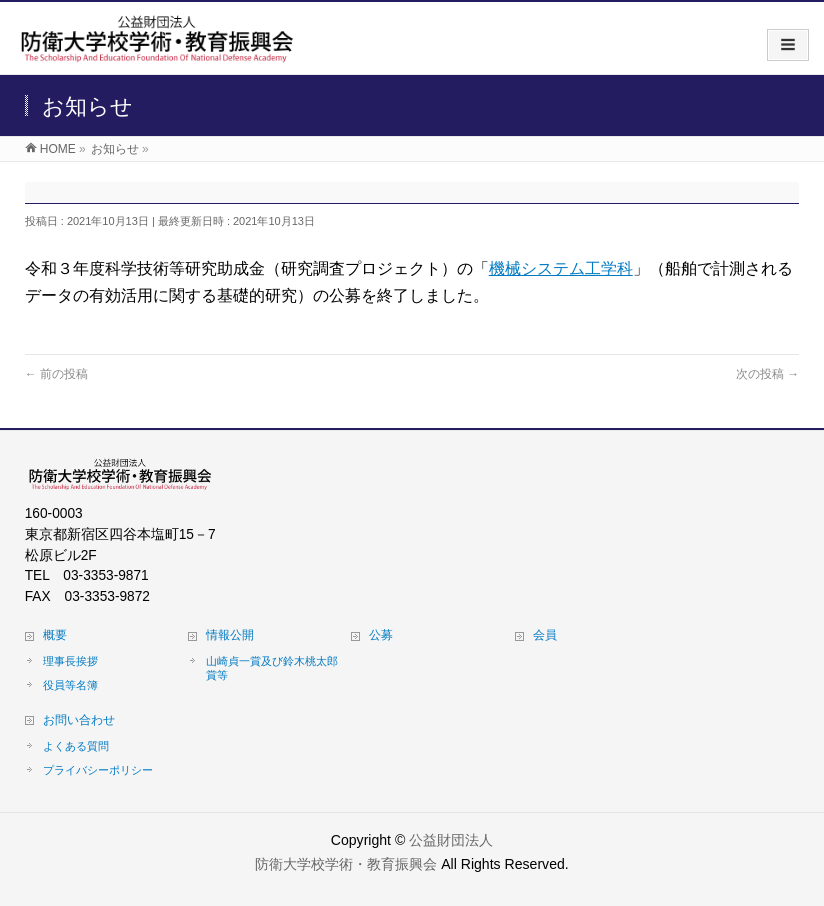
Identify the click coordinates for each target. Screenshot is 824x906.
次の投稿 (767, 374)
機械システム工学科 (561, 268)
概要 (55, 635)
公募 (381, 635)
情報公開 (230, 635)
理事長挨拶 (70, 661)
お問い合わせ (79, 720)
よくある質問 (76, 746)
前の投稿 (56, 374)
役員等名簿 (70, 685)
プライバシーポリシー (98, 770)
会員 (545, 635)
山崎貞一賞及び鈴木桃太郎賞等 (272, 668)
